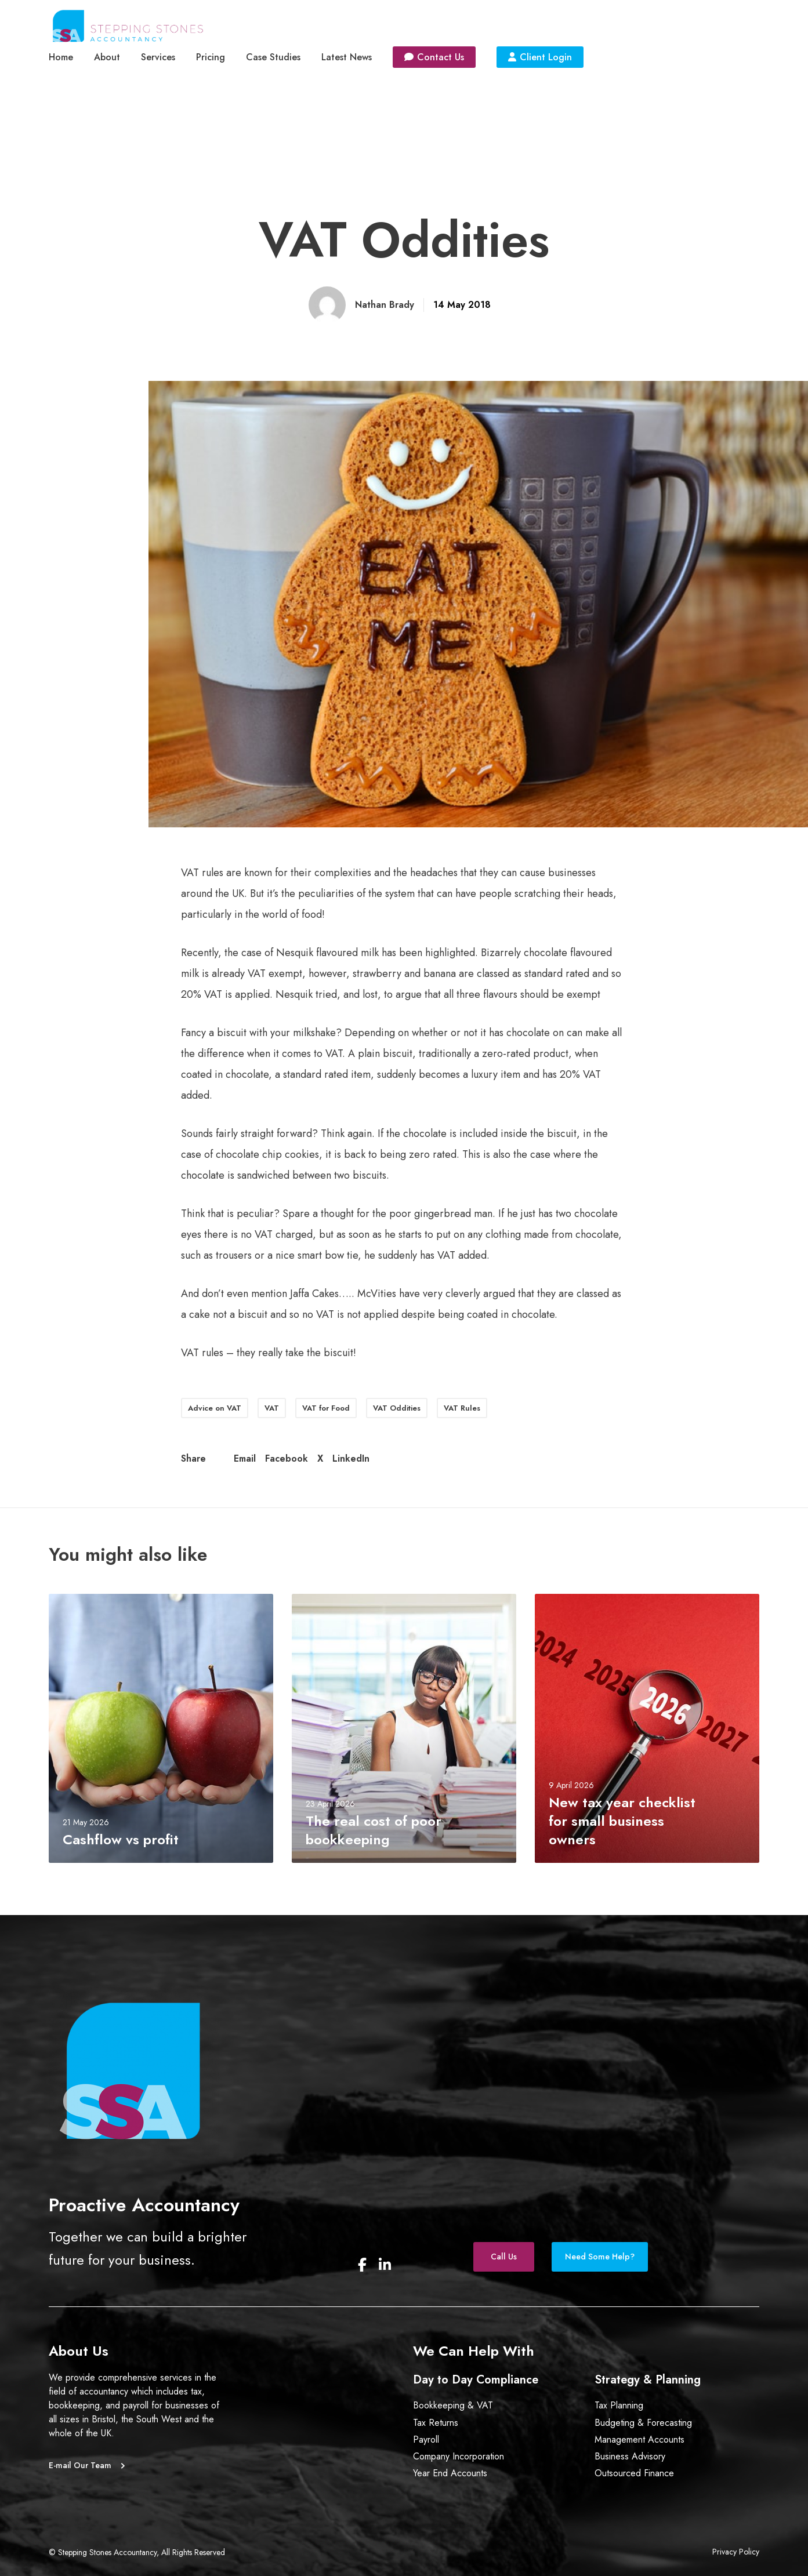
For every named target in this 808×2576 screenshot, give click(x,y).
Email (245, 1458)
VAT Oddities (397, 1408)
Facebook (286, 1458)
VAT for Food (326, 1408)
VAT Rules (462, 1408)
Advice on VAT (214, 1408)
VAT (271, 1408)
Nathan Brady (384, 304)
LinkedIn (350, 1458)
